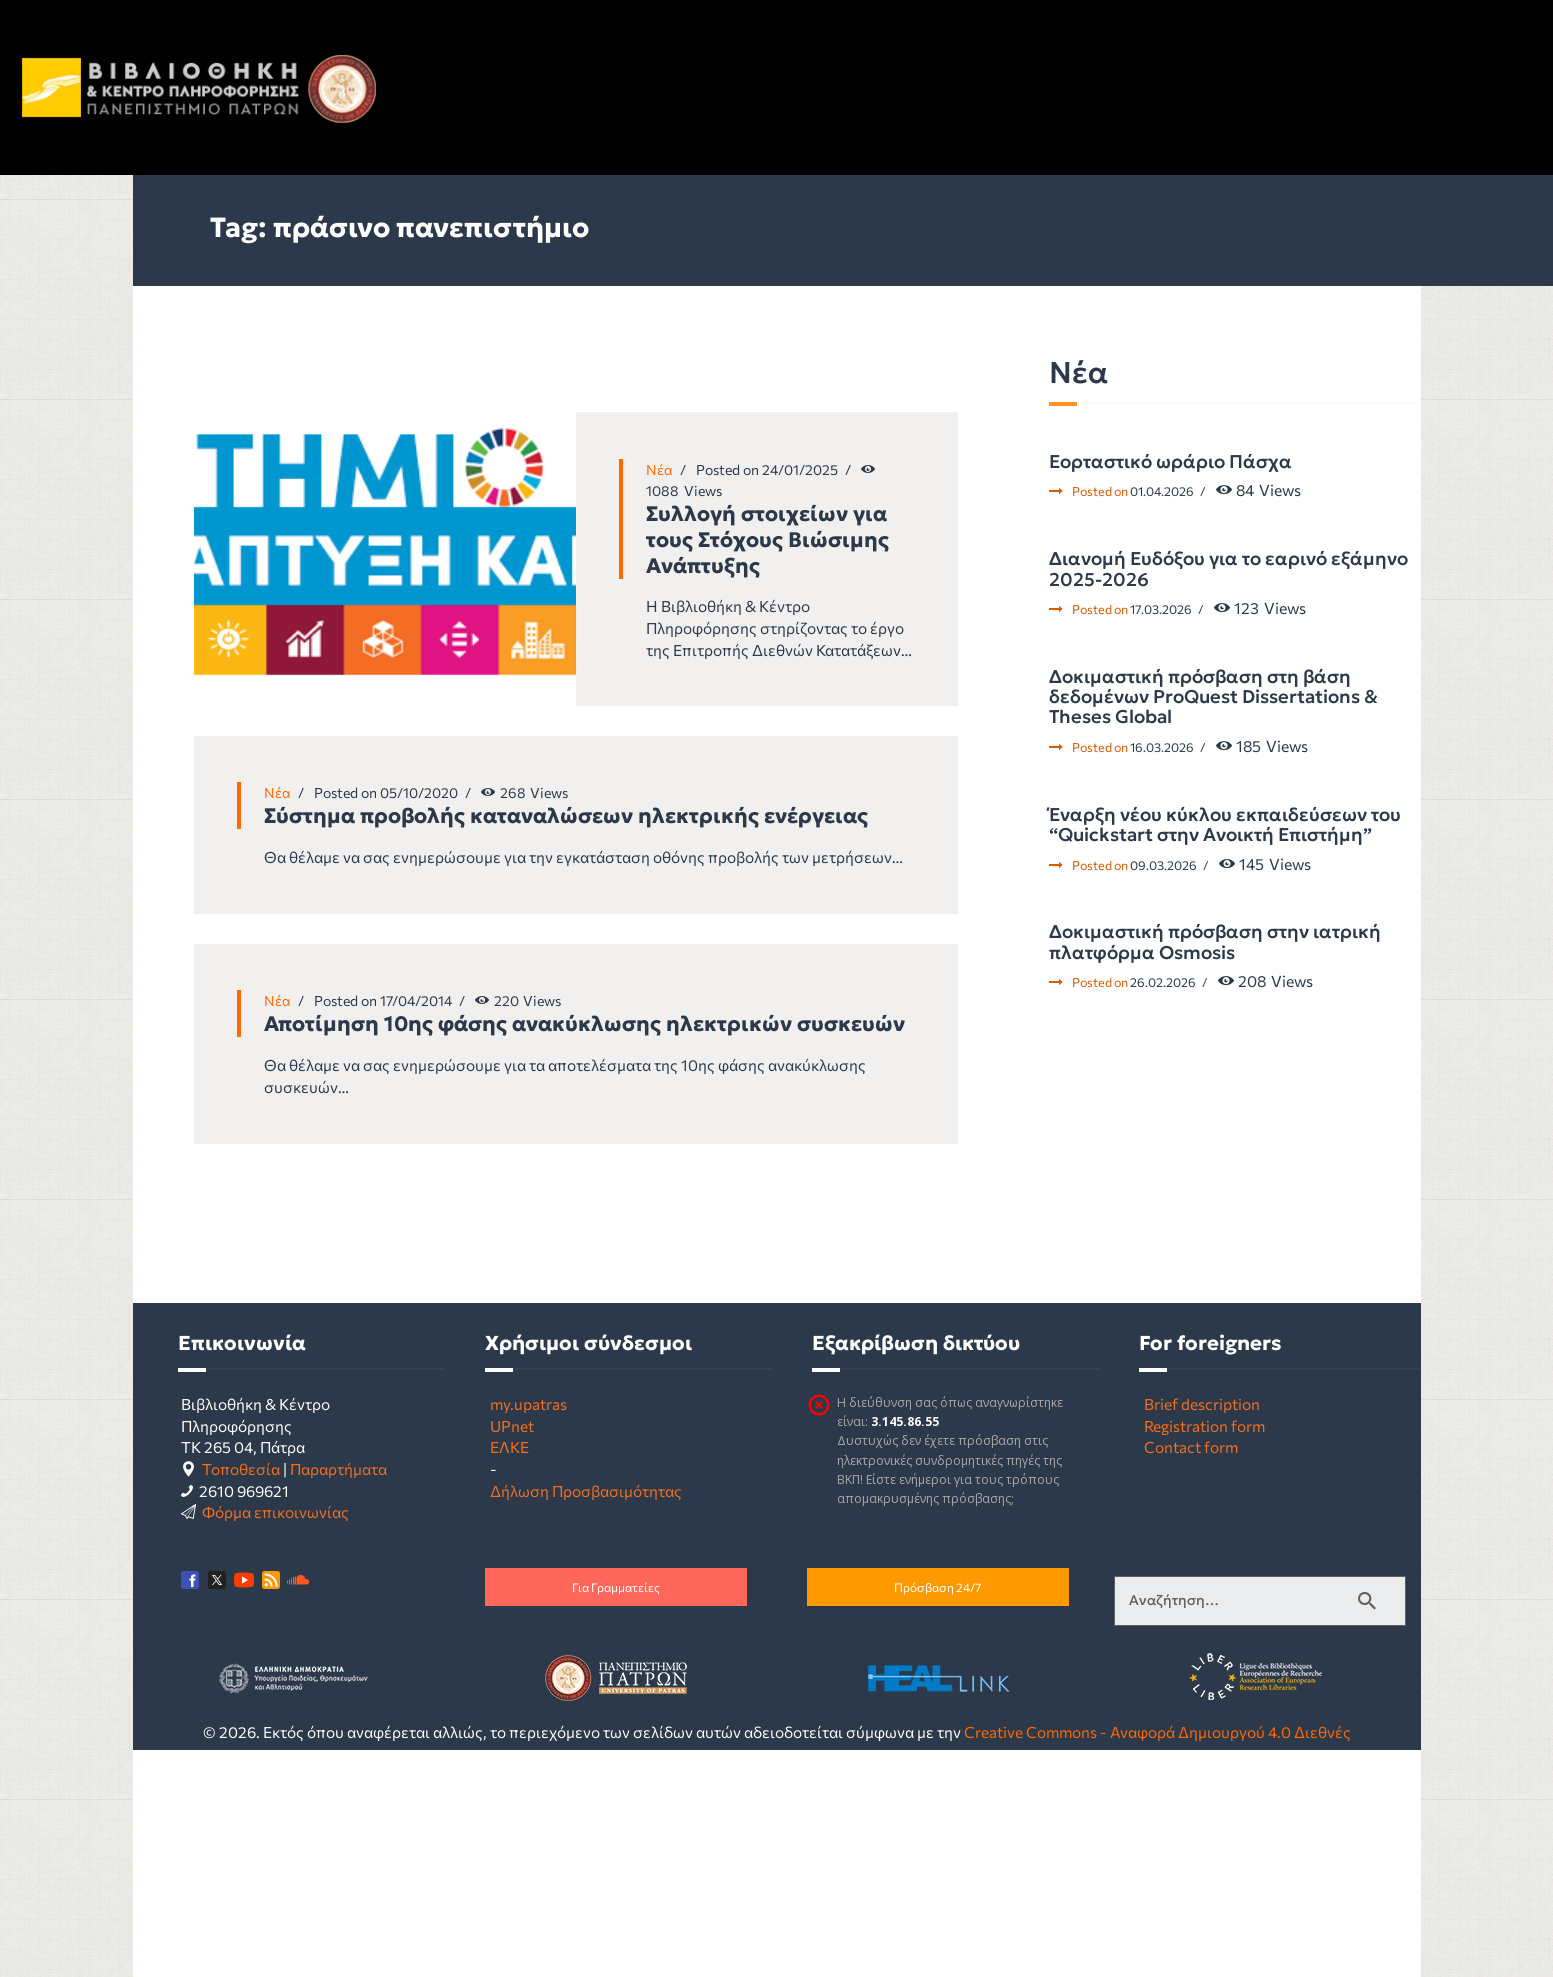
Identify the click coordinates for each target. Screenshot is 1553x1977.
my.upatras (528, 1403)
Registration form (1204, 1425)
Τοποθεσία (241, 1468)
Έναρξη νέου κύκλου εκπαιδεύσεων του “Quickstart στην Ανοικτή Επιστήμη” (1225, 825)
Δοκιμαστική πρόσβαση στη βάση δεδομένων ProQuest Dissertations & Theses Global (1213, 697)
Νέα (659, 469)
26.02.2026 (1163, 982)
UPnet (512, 1425)
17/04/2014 (416, 1000)
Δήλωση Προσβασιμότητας (586, 1490)
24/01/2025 (800, 469)
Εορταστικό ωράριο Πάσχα (1170, 462)
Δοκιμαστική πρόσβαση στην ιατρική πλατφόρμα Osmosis (1215, 942)
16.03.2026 (1162, 747)
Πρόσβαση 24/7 (937, 1587)
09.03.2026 (1163, 865)
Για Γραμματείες (616, 1587)
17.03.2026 (1161, 609)
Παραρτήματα (338, 1468)
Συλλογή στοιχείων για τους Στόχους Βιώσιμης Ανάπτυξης (767, 540)
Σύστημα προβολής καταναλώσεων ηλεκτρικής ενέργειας (566, 816)
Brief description (1202, 1403)
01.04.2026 (1162, 491)
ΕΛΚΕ (509, 1446)
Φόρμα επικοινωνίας (275, 1511)
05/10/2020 (419, 792)
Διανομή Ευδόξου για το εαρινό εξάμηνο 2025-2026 (1228, 569)
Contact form (1191, 1446)
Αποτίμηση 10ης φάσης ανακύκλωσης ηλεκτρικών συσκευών (584, 1024)
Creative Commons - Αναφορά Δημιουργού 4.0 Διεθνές (1157, 1731)
